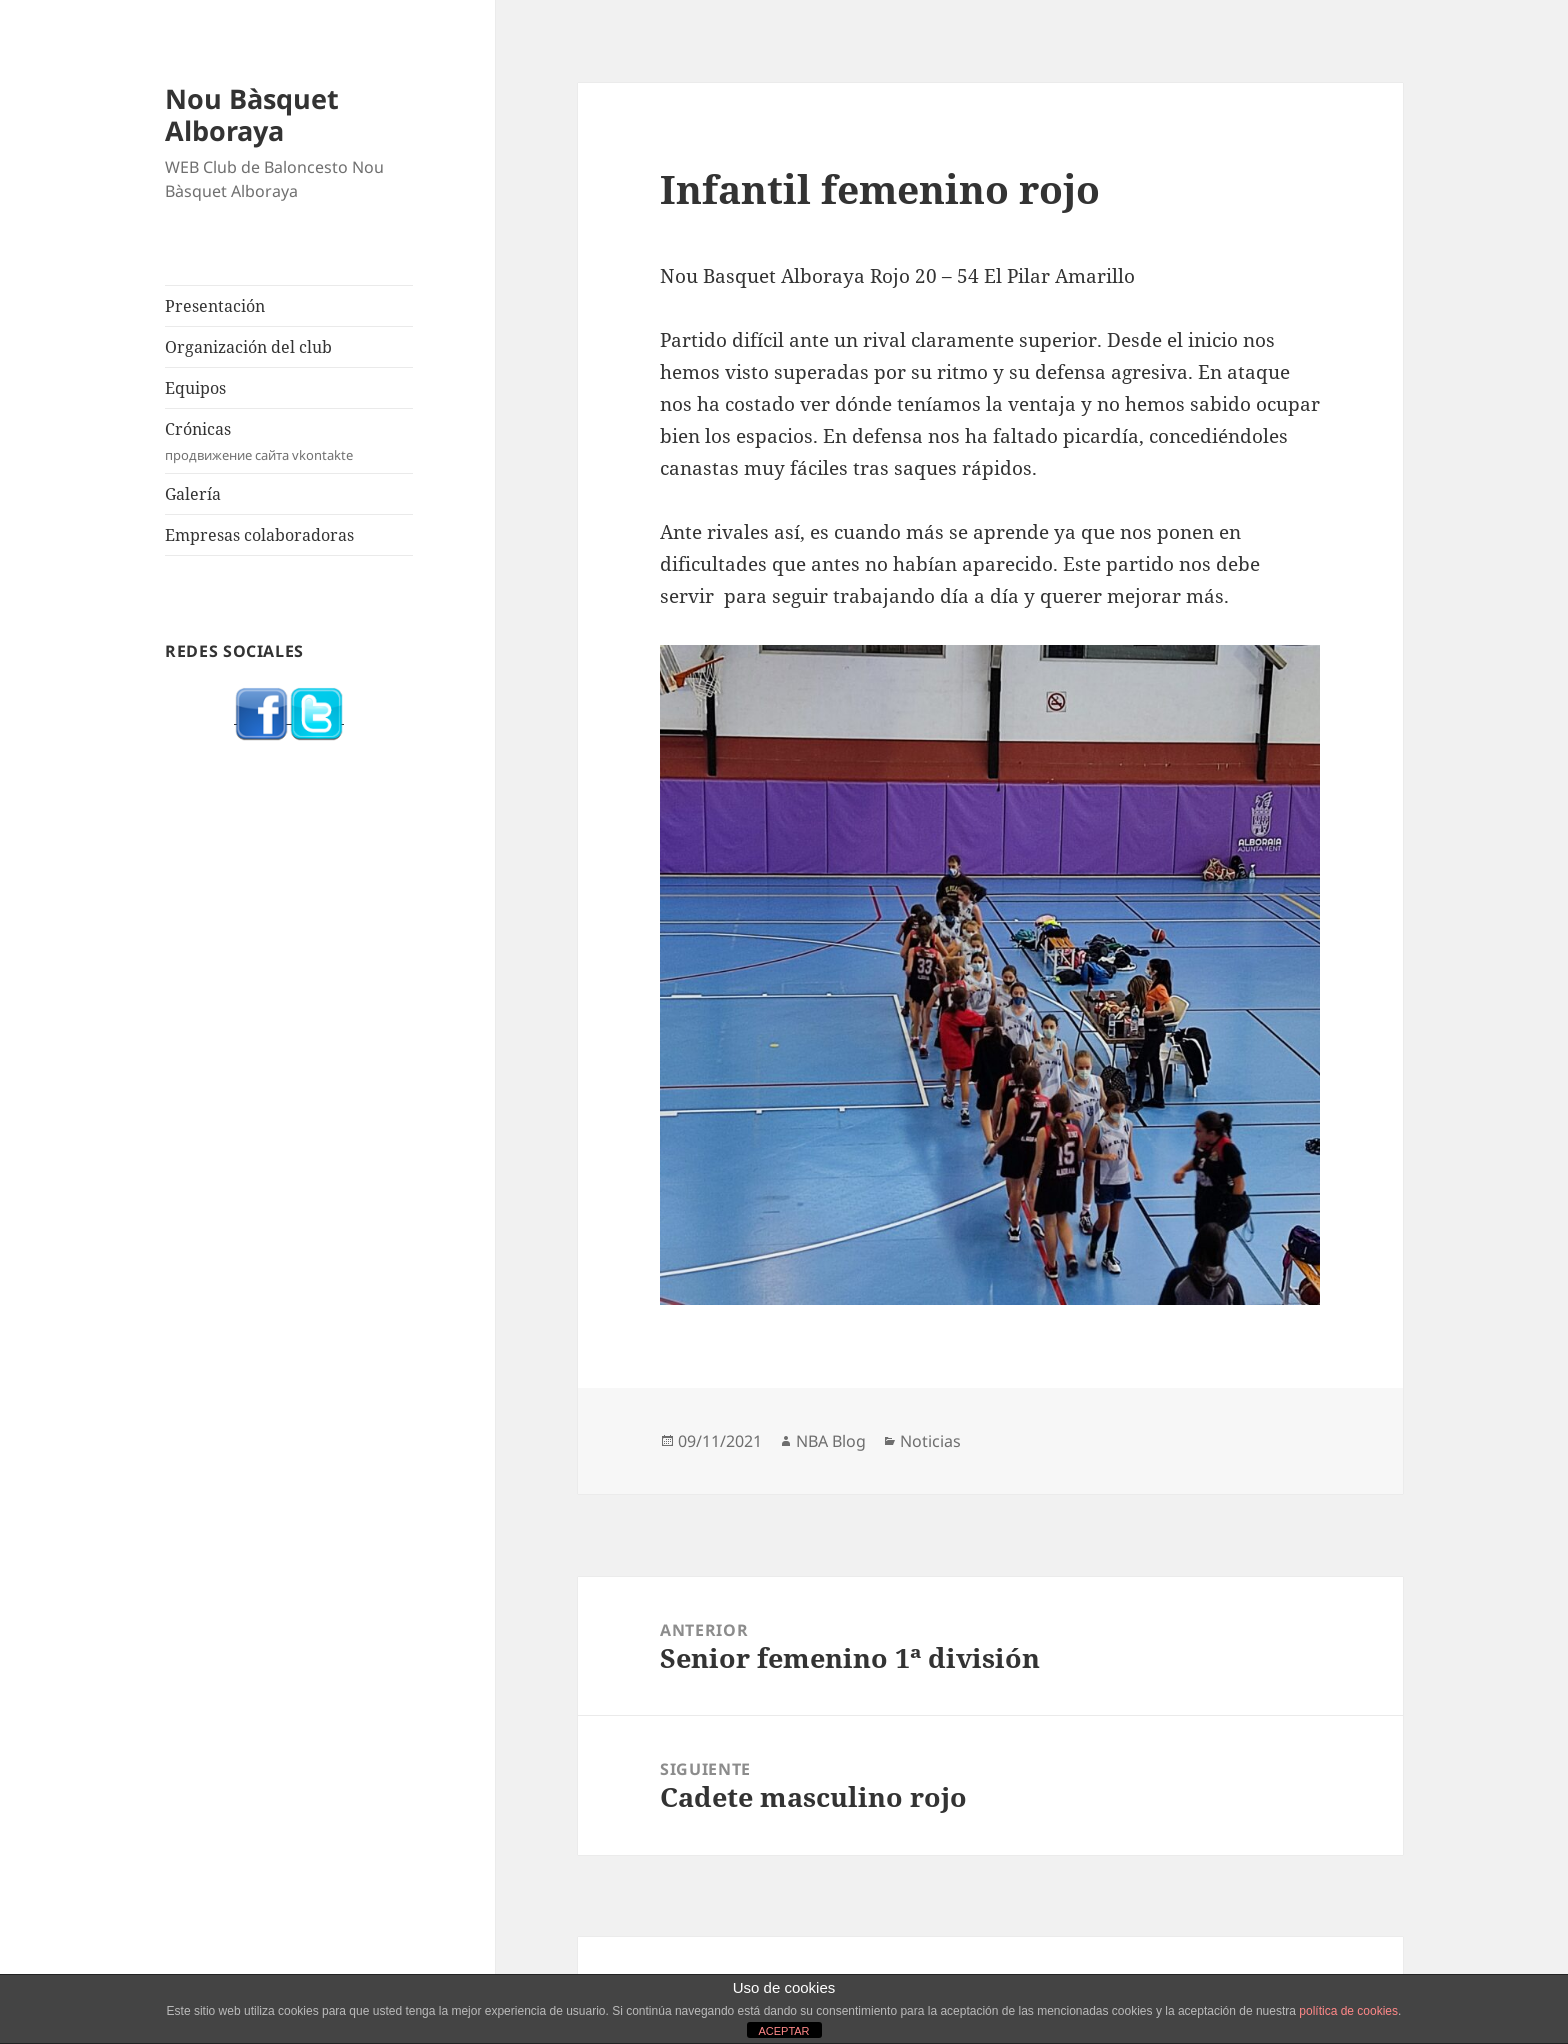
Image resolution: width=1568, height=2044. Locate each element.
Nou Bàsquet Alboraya (252, 114)
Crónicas (289, 441)
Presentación (215, 306)
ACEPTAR (783, 2031)
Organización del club (248, 347)
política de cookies (1348, 2011)
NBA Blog (831, 1441)
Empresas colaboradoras (259, 535)
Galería (193, 494)
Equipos (195, 388)
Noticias (930, 1441)
